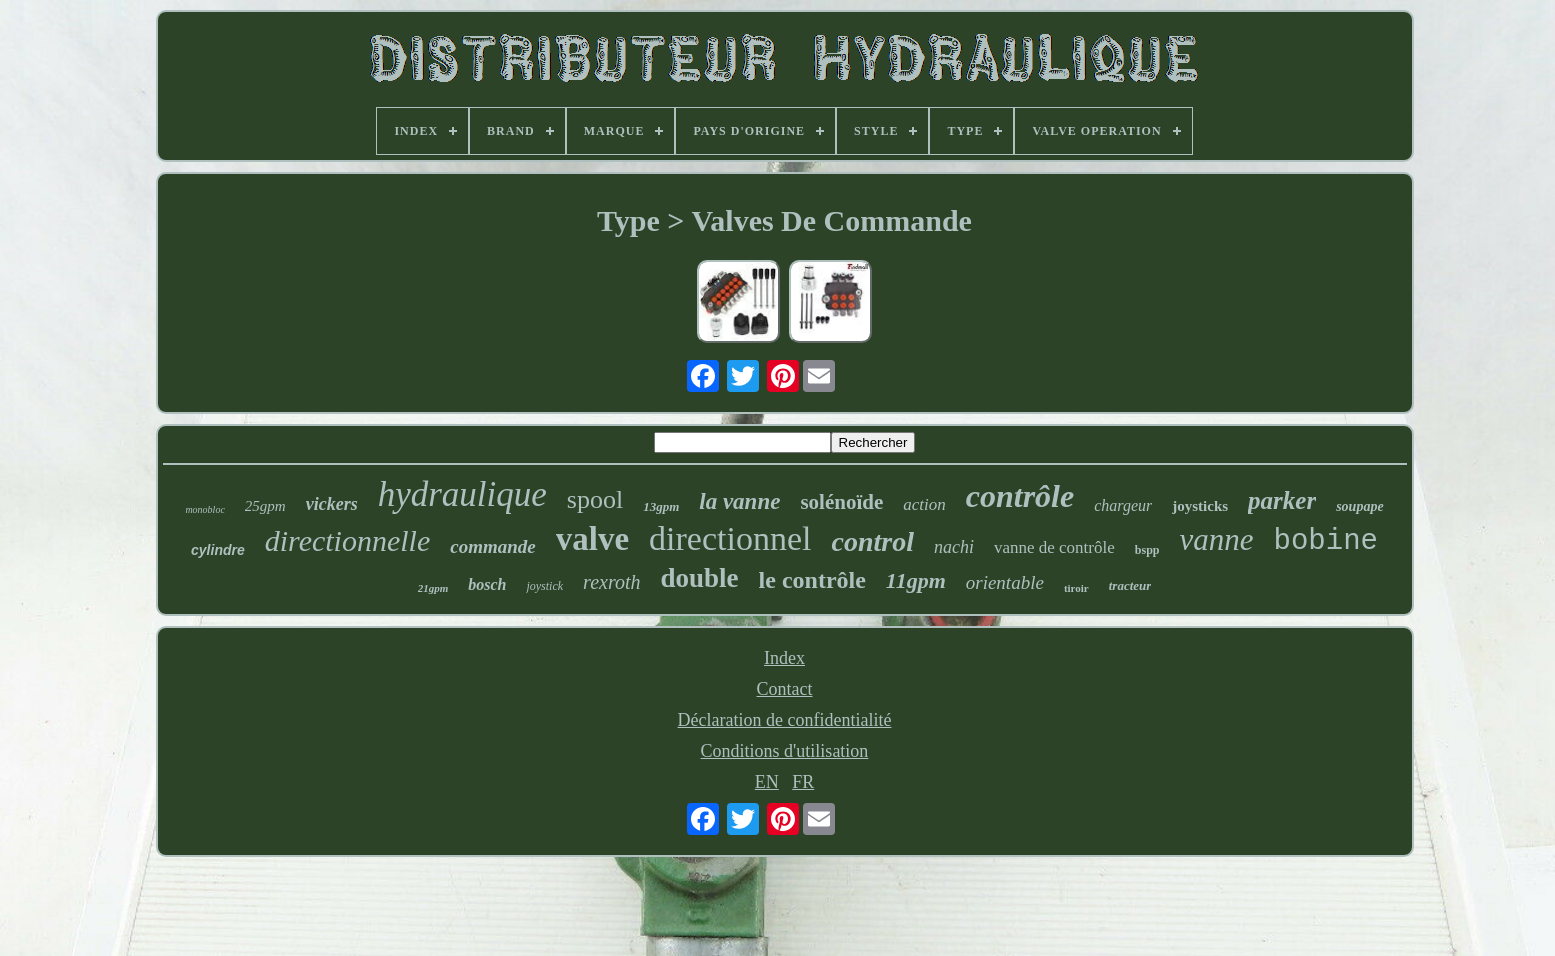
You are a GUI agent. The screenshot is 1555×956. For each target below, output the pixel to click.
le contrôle (812, 580)
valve (592, 539)
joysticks (1200, 506)
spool (595, 499)
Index (784, 658)
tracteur (1130, 585)
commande (493, 546)
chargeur (1123, 505)
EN (767, 782)
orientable (1005, 582)
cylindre (218, 550)
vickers (332, 504)
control (872, 541)
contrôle (1020, 496)
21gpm (433, 588)
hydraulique (462, 494)
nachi (954, 547)
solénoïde (841, 502)
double (700, 578)
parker (1282, 500)
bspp (1147, 550)
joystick (544, 586)
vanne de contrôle (1054, 547)
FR (803, 782)
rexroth (611, 582)
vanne (1216, 539)
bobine (1326, 541)
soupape (1359, 506)
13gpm (661, 506)
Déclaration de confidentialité (785, 720)
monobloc (204, 509)
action (924, 504)
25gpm (265, 506)
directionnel (730, 538)
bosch (487, 584)
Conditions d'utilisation (785, 751)
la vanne (739, 501)
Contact (785, 689)
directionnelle (348, 540)
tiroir (1076, 588)
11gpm (916, 580)
